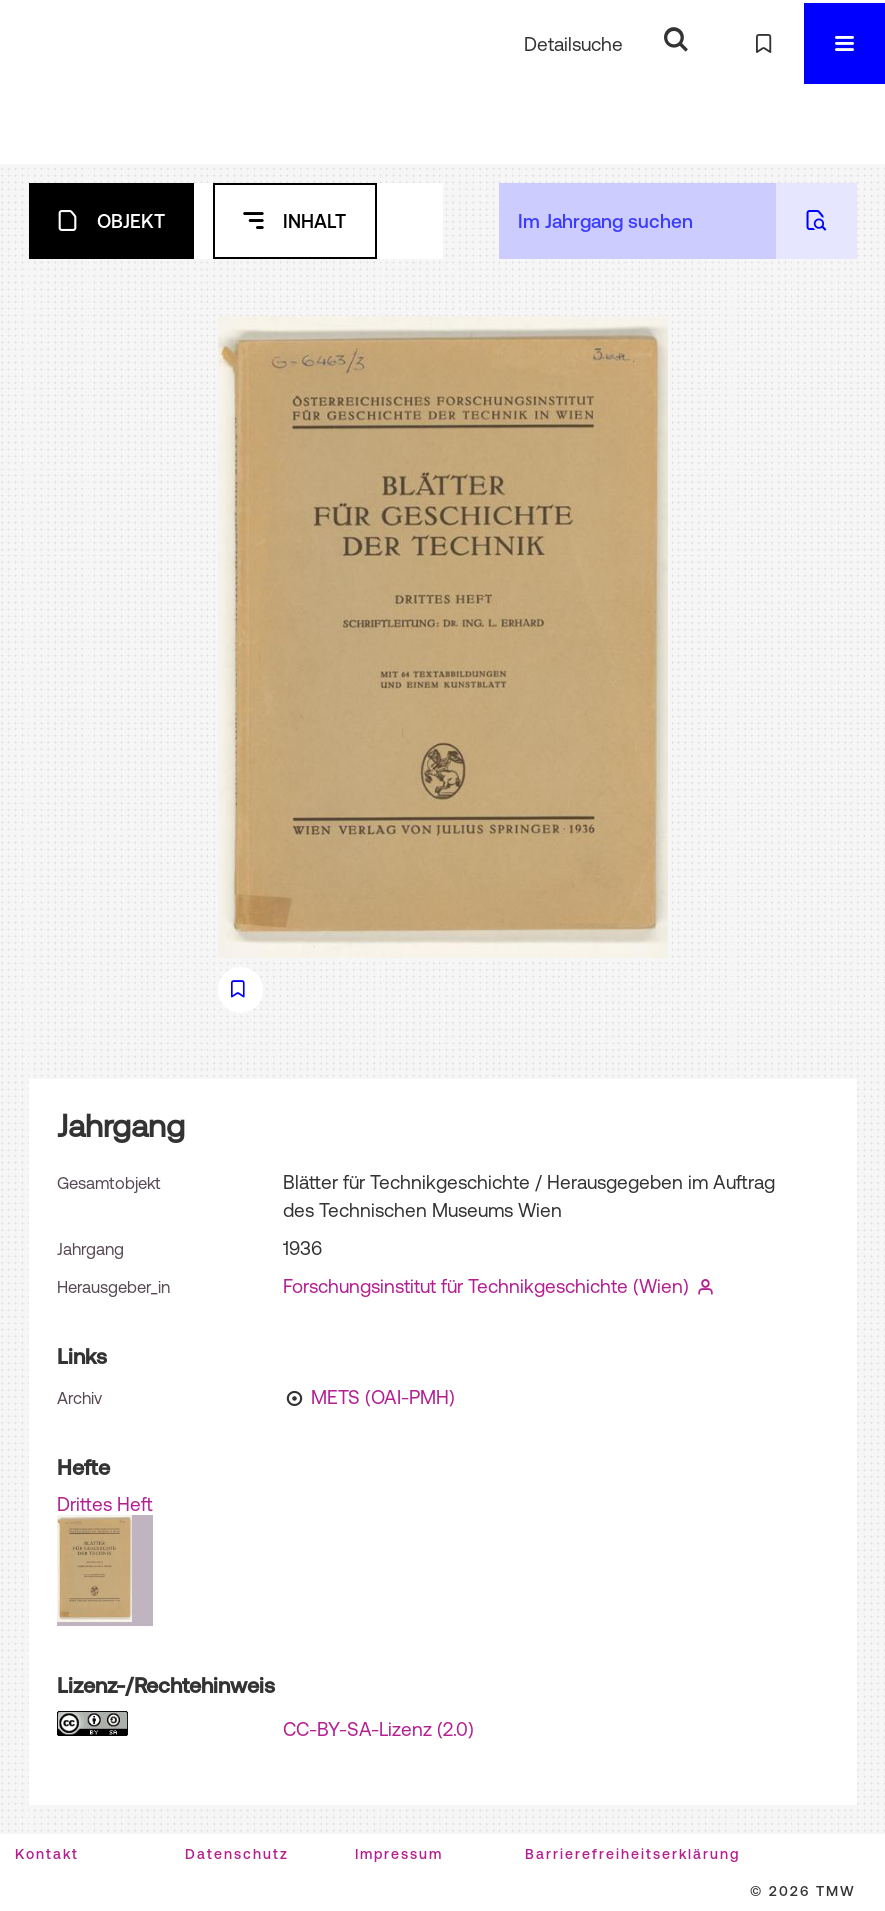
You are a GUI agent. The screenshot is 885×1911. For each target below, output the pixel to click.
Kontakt (47, 1854)
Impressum (399, 1854)
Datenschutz (237, 1854)
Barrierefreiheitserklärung (632, 1854)
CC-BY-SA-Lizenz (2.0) (378, 1729)
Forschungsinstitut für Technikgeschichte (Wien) (486, 1286)
